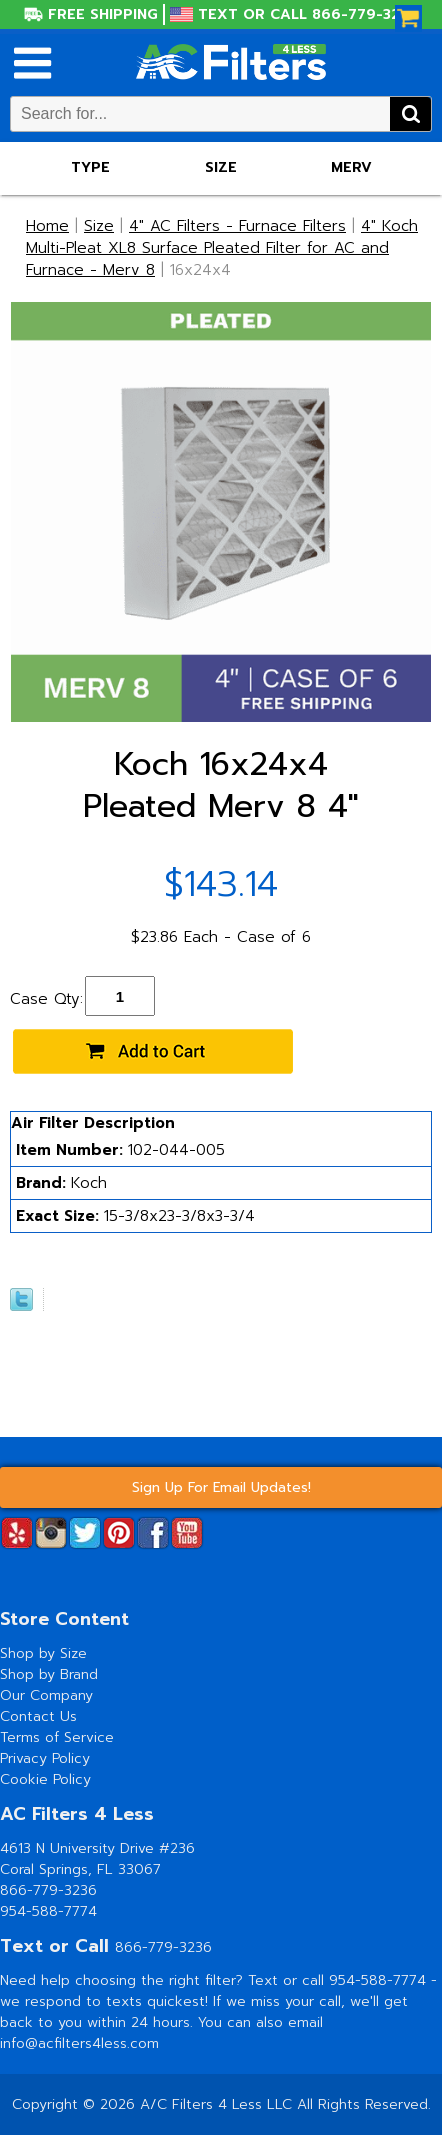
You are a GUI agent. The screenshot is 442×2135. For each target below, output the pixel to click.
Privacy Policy (45, 1758)
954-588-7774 (48, 1911)
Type (90, 167)
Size (221, 167)
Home (47, 226)
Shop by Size (43, 1653)
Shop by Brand (49, 1674)
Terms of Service (57, 1737)
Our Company (46, 1695)
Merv (351, 167)
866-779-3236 (48, 1890)
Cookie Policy (45, 1779)
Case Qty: (46, 999)
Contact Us (38, 1716)
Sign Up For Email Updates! (221, 1487)
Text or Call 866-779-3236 (308, 14)
